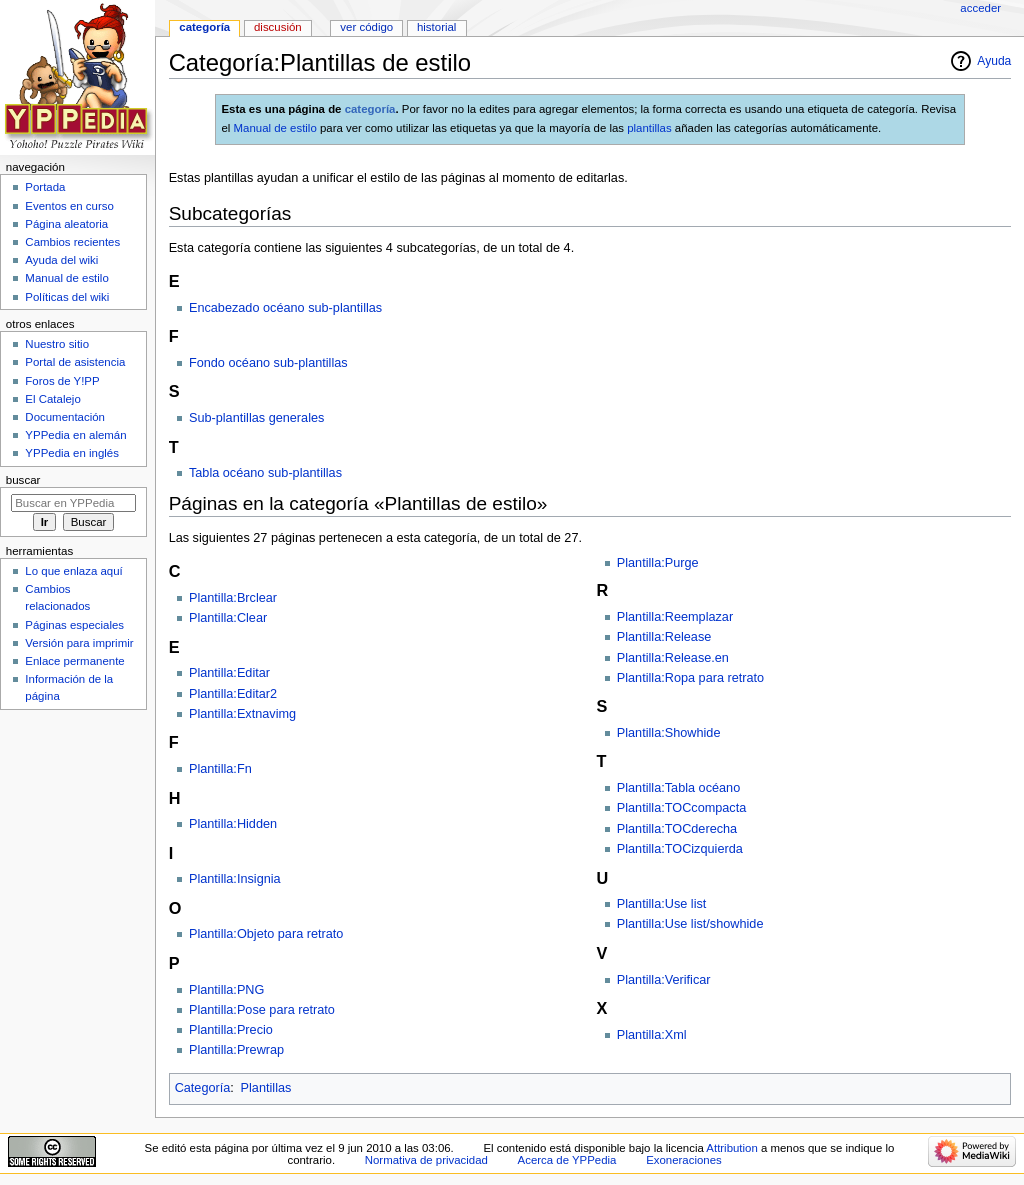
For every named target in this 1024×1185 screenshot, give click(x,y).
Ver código (366, 27)
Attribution (731, 1148)
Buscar (23, 480)
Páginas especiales (74, 625)
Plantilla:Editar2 (233, 694)
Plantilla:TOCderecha (677, 829)
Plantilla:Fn (220, 769)
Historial (436, 27)
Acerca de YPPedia (567, 1160)
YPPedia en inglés (72, 453)
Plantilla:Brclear (233, 598)
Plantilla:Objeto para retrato (266, 934)
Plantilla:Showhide (669, 733)
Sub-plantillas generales (256, 418)
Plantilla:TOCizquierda (680, 849)
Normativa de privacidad (426, 1160)
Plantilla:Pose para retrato (262, 1010)
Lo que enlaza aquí (73, 571)
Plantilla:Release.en (673, 658)
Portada (45, 187)
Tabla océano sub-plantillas (265, 473)
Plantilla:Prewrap (236, 1050)
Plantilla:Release (664, 637)
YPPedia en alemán (75, 435)
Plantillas (266, 1088)
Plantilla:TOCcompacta (682, 808)
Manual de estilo (275, 128)
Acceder (980, 8)
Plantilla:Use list (662, 904)
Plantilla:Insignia (235, 879)
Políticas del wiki (67, 297)
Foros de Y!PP (62, 381)
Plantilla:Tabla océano (678, 788)
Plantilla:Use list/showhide (690, 924)
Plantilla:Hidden (233, 824)
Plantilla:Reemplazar (675, 617)
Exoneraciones (684, 1160)
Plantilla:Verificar (664, 980)
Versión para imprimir (79, 643)
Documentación (65, 417)
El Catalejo (52, 399)
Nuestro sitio (57, 344)
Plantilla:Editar (229, 673)
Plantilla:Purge (658, 563)
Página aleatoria (66, 224)
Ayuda (994, 61)
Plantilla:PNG (226, 990)
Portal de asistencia (75, 362)
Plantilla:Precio (231, 1030)
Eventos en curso (69, 206)
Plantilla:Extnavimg (242, 714)
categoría (370, 109)
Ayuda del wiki (61, 260)
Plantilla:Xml (652, 1035)
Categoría (203, 1088)
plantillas (649, 128)
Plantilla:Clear (228, 618)
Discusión (278, 27)
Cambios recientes (72, 242)
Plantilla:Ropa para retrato (690, 678)
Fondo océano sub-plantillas (268, 363)
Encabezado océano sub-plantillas (285, 308)
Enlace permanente (74, 661)
